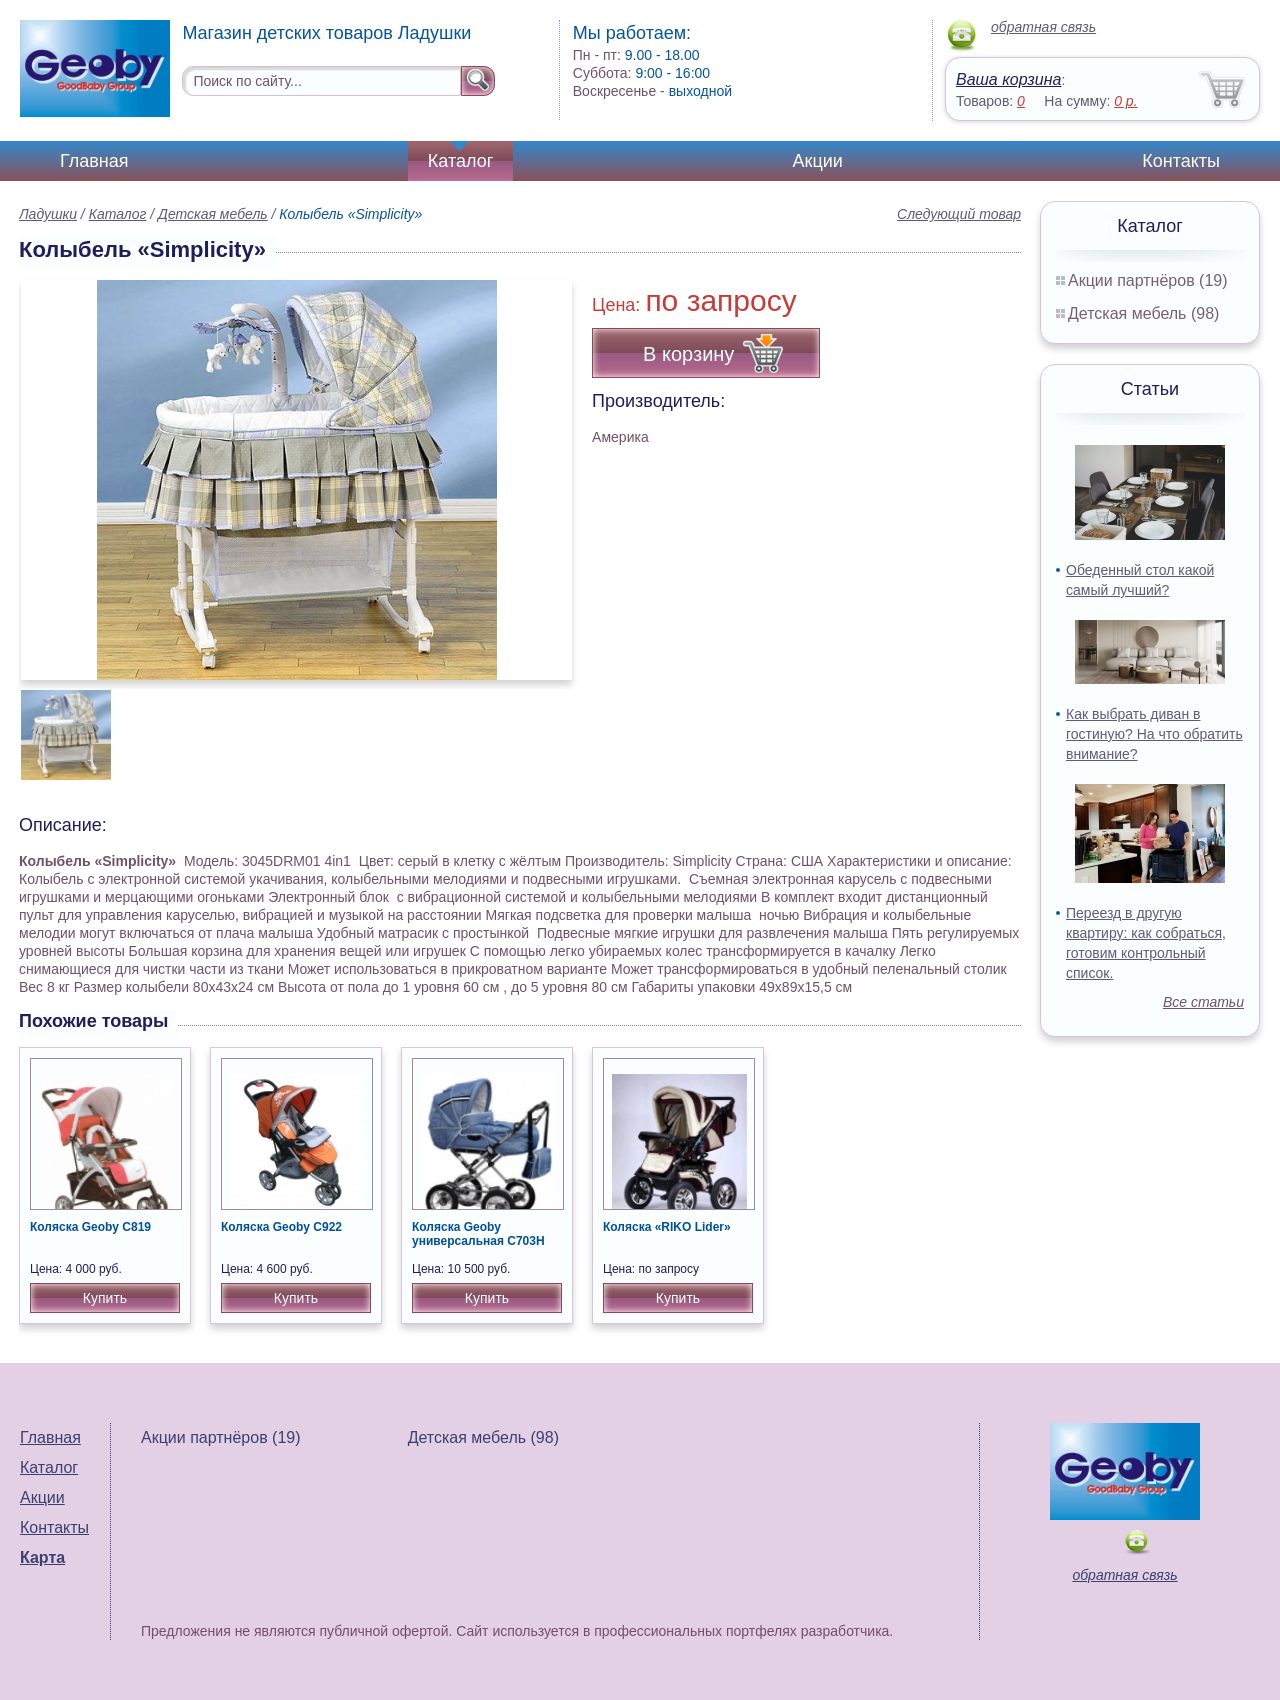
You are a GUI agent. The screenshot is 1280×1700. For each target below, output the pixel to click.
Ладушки (48, 214)
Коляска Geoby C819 (90, 1227)
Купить (105, 1298)
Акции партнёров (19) (1148, 280)
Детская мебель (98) (1143, 313)
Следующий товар (959, 214)
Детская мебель (213, 214)
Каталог (460, 161)
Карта (42, 1557)
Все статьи (1203, 1002)
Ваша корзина (1008, 79)
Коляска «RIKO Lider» (667, 1227)
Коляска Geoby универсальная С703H (478, 1234)
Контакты (1181, 161)
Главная (94, 161)
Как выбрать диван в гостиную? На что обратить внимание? (1154, 734)
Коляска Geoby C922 (281, 1227)
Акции (818, 161)
